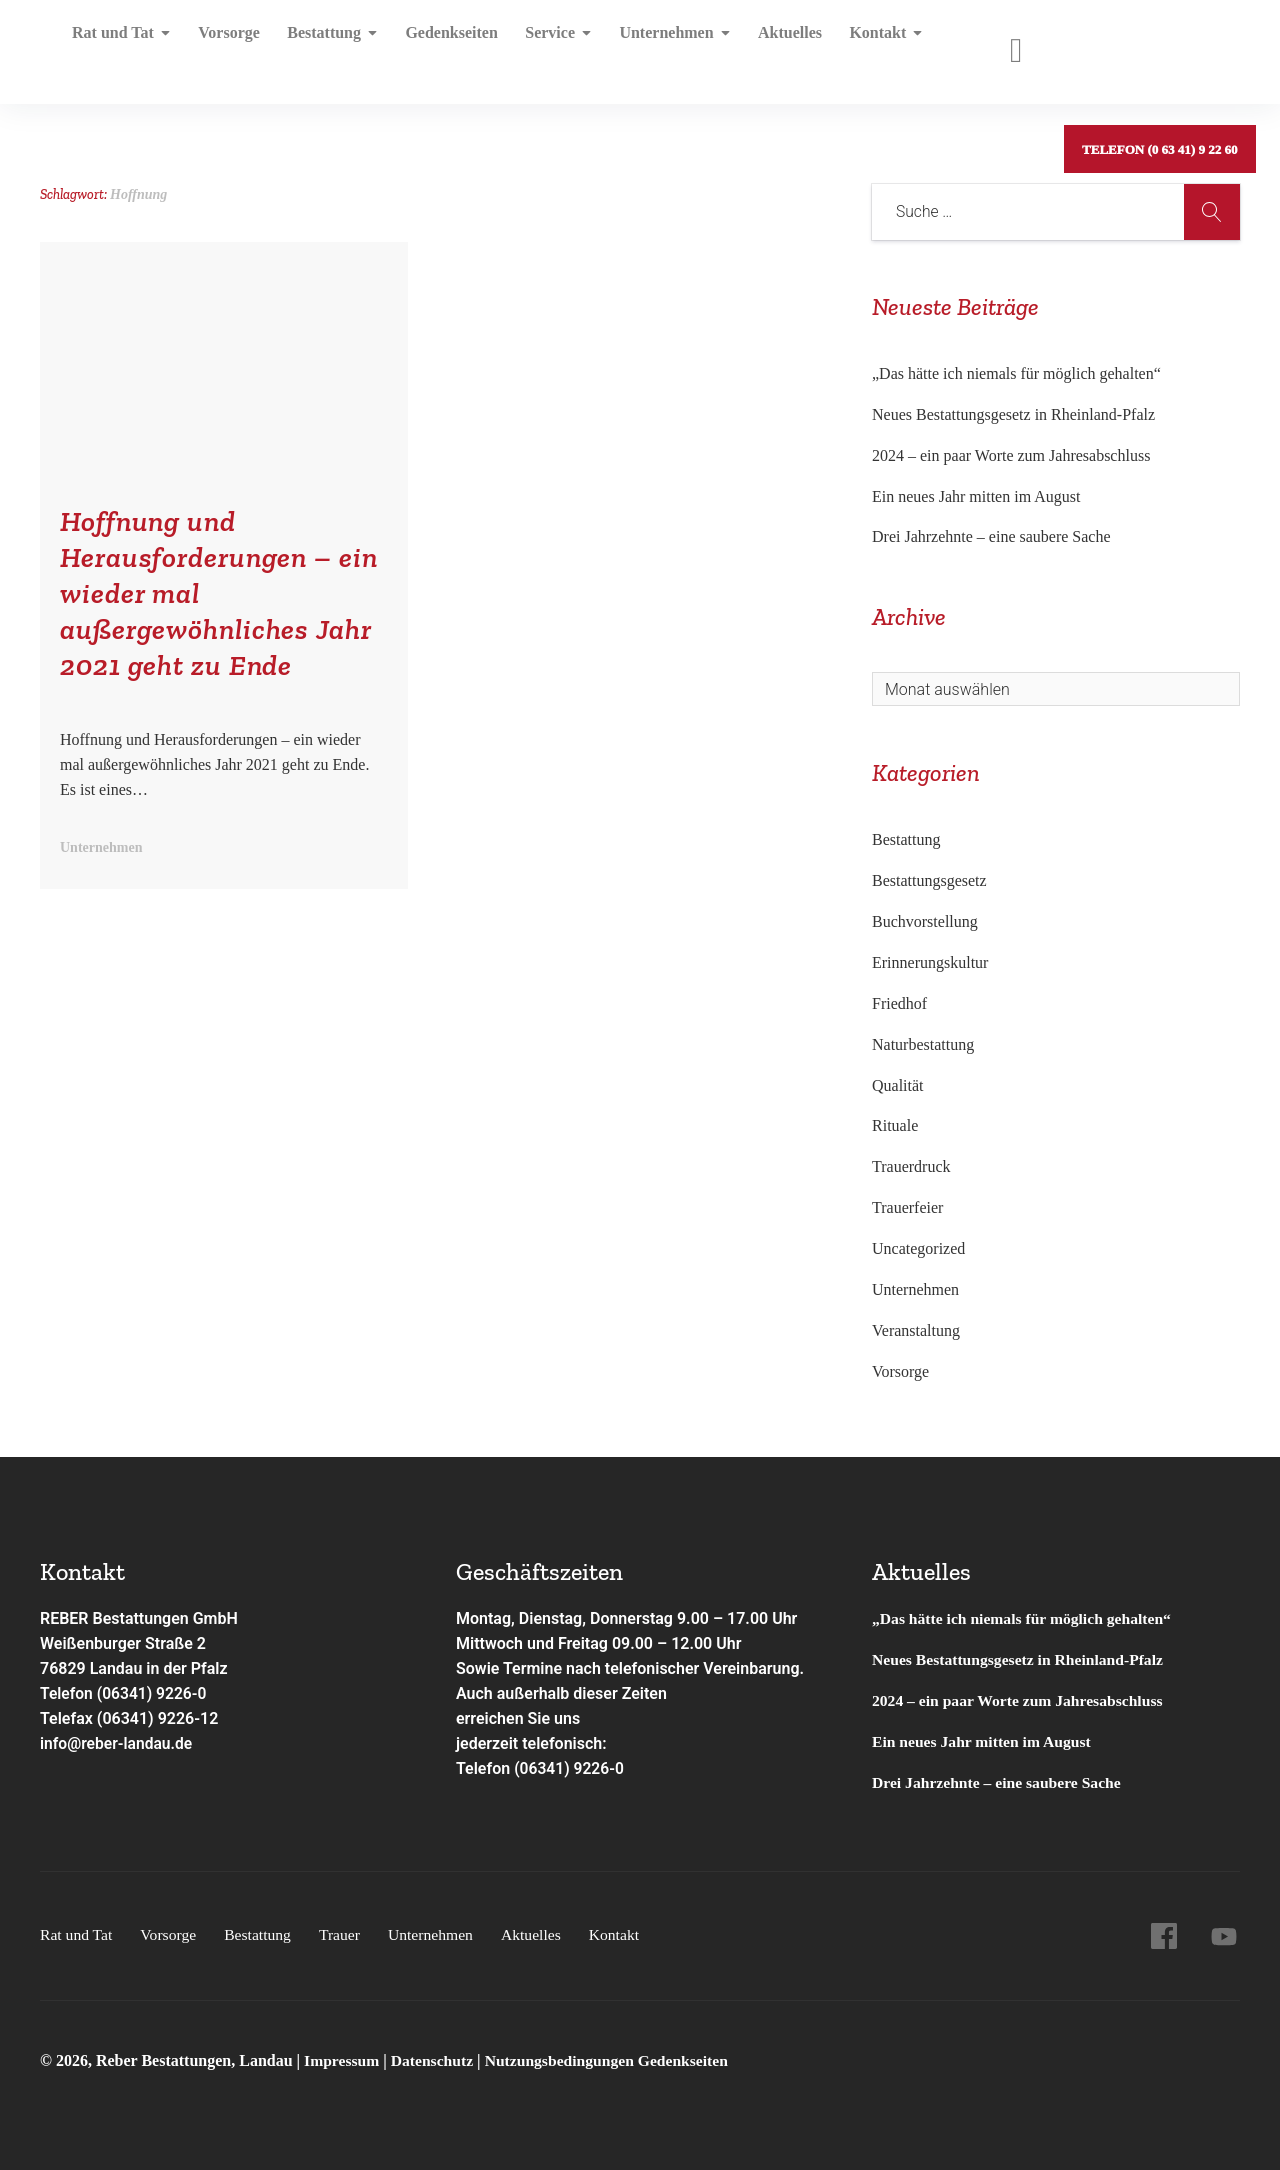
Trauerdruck (911, 1166)
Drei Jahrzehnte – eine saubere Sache (991, 536)
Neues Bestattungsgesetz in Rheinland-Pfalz (1015, 414)
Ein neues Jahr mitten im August (976, 496)
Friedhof (899, 1003)
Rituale (895, 1125)
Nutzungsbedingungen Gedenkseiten (613, 2060)
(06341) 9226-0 (570, 1768)
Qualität (898, 1085)
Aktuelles (770, 44)
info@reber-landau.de (118, 1743)
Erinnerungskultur (930, 962)
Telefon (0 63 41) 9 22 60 (1158, 44)
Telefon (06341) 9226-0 (125, 1693)
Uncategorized (918, 1248)
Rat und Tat (121, 44)
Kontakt (863, 44)
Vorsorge (226, 44)
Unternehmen (657, 44)
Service (545, 44)
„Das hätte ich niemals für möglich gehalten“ (1016, 373)
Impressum (344, 2060)
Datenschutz (435, 2060)
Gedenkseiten (441, 44)
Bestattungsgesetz (929, 880)
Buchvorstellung (925, 921)
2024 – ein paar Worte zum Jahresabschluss (1011, 455)
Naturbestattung (923, 1044)
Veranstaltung (916, 1330)
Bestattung (325, 44)
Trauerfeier (907, 1207)
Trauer (345, 1934)
